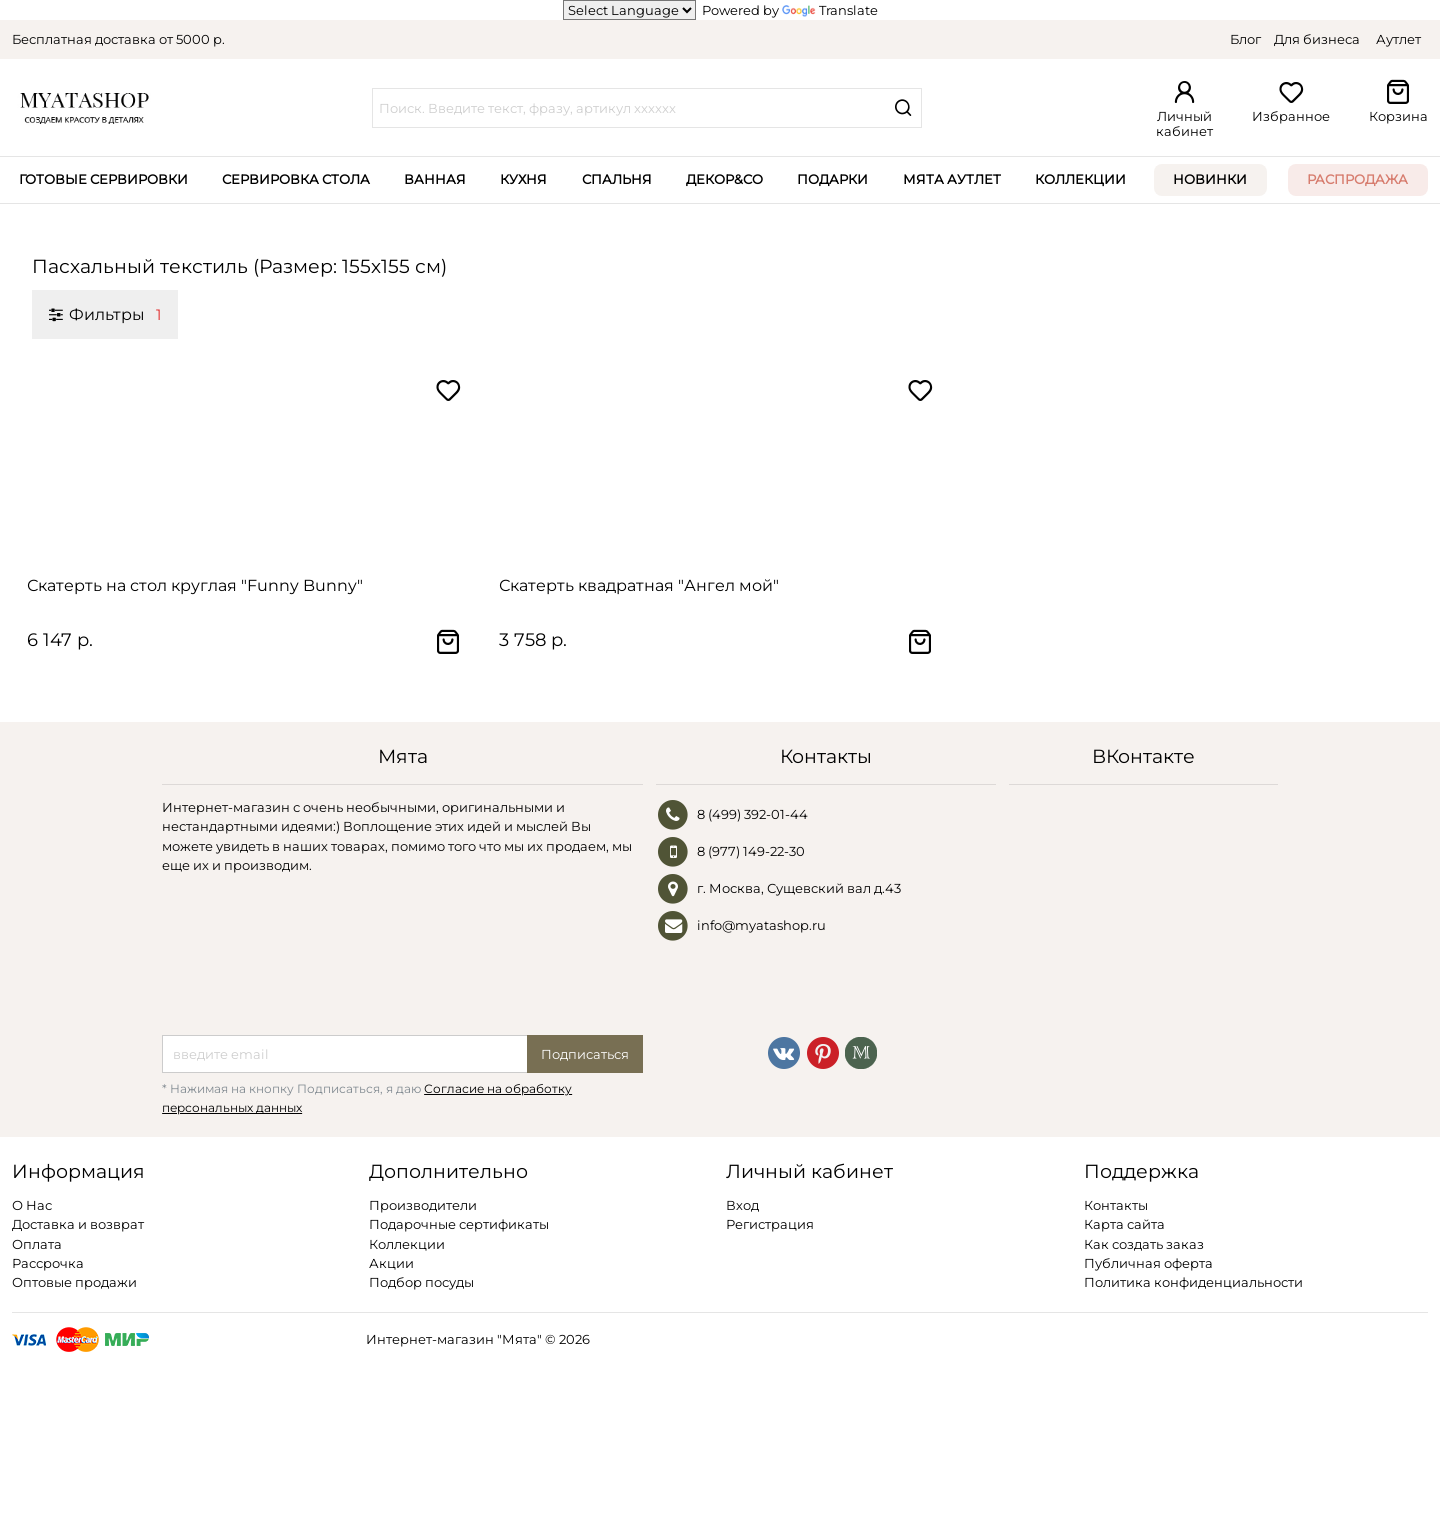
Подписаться (585, 1054)
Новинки (1210, 179)
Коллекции (1080, 179)
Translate (830, 10)
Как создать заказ (1144, 1244)
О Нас (32, 1205)
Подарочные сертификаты (459, 1224)
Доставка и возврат (78, 1224)
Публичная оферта (1148, 1263)
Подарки (832, 179)
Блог (1245, 39)
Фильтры (105, 314)
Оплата (37, 1244)
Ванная (435, 179)
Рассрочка (48, 1263)
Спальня (617, 179)
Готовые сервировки (103, 179)
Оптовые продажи (74, 1282)
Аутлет (1398, 39)
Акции (391, 1263)
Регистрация (770, 1224)
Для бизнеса (1317, 39)
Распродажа (1357, 179)
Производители (423, 1205)
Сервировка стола (296, 179)
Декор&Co (724, 179)
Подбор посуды (421, 1282)
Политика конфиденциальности (1193, 1282)
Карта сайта (1124, 1224)
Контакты (1116, 1205)
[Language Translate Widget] (629, 10)
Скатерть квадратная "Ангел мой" (639, 585)
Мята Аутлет (952, 179)
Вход (742, 1205)
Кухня (523, 179)
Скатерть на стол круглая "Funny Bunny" (195, 585)
